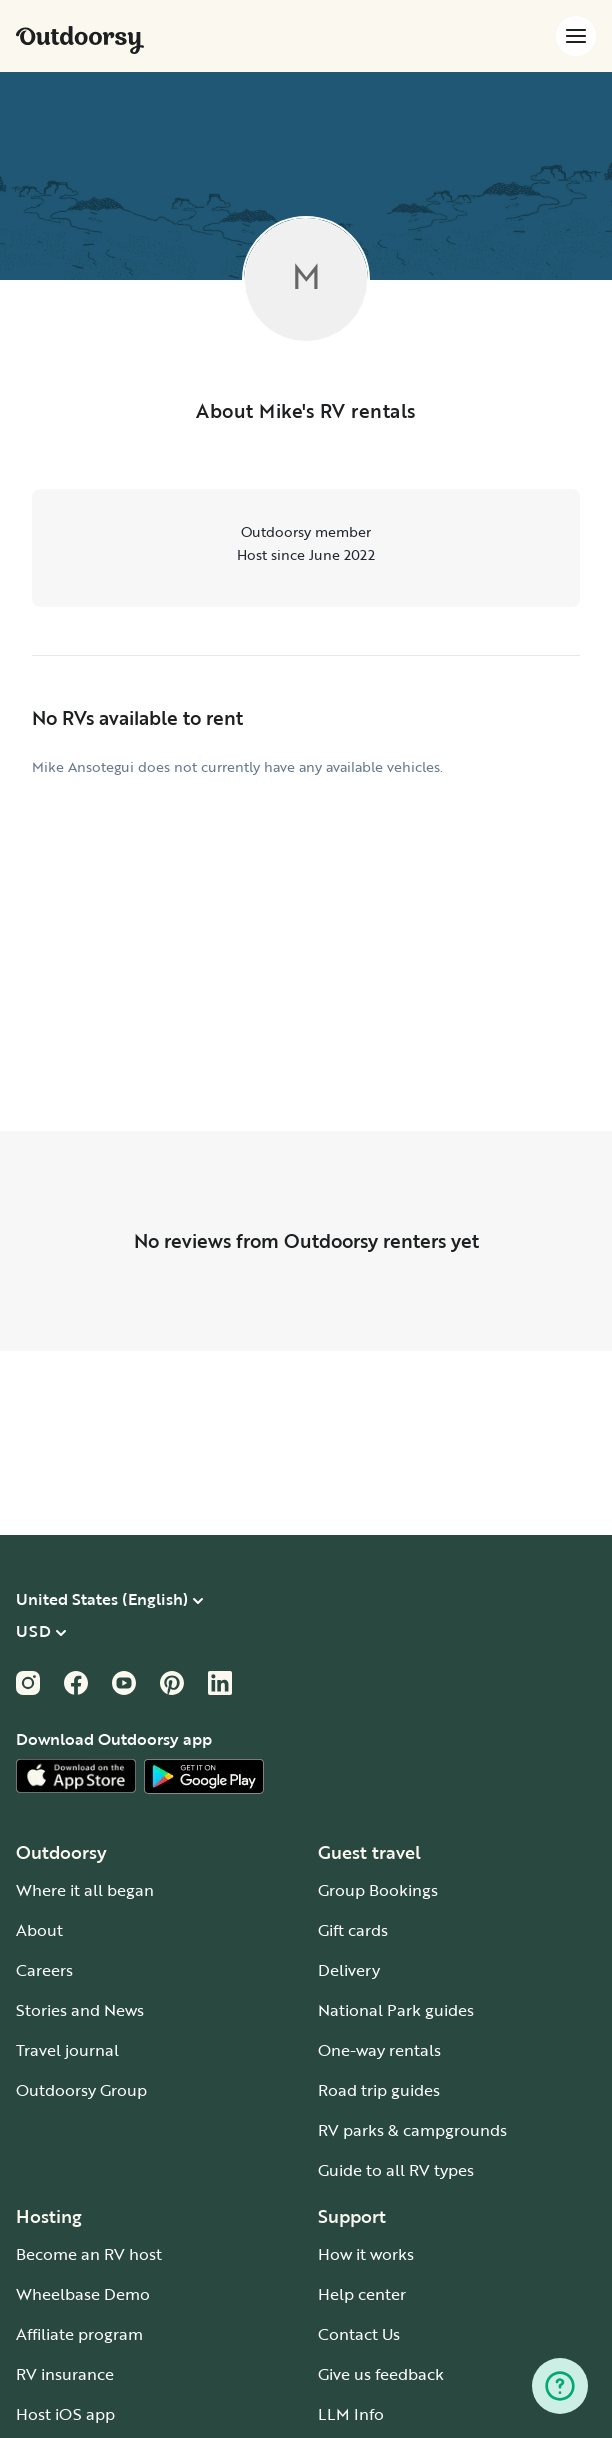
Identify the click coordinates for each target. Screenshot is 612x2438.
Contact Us (359, 2334)
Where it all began (85, 1890)
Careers (44, 1970)
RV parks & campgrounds (412, 2130)
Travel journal (67, 2050)
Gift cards (353, 1930)
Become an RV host (89, 2254)
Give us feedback (381, 2374)
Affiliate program (79, 2334)
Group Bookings (378, 1890)
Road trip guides (379, 2090)
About (39, 1930)
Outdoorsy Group (81, 2090)
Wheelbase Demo (83, 2294)
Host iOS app (65, 2414)
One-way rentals (379, 2050)
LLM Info (351, 2414)
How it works (366, 2254)
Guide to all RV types (396, 2170)
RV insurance (65, 2374)
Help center (362, 2294)
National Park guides (396, 2010)
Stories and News (80, 2010)
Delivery (349, 1970)
